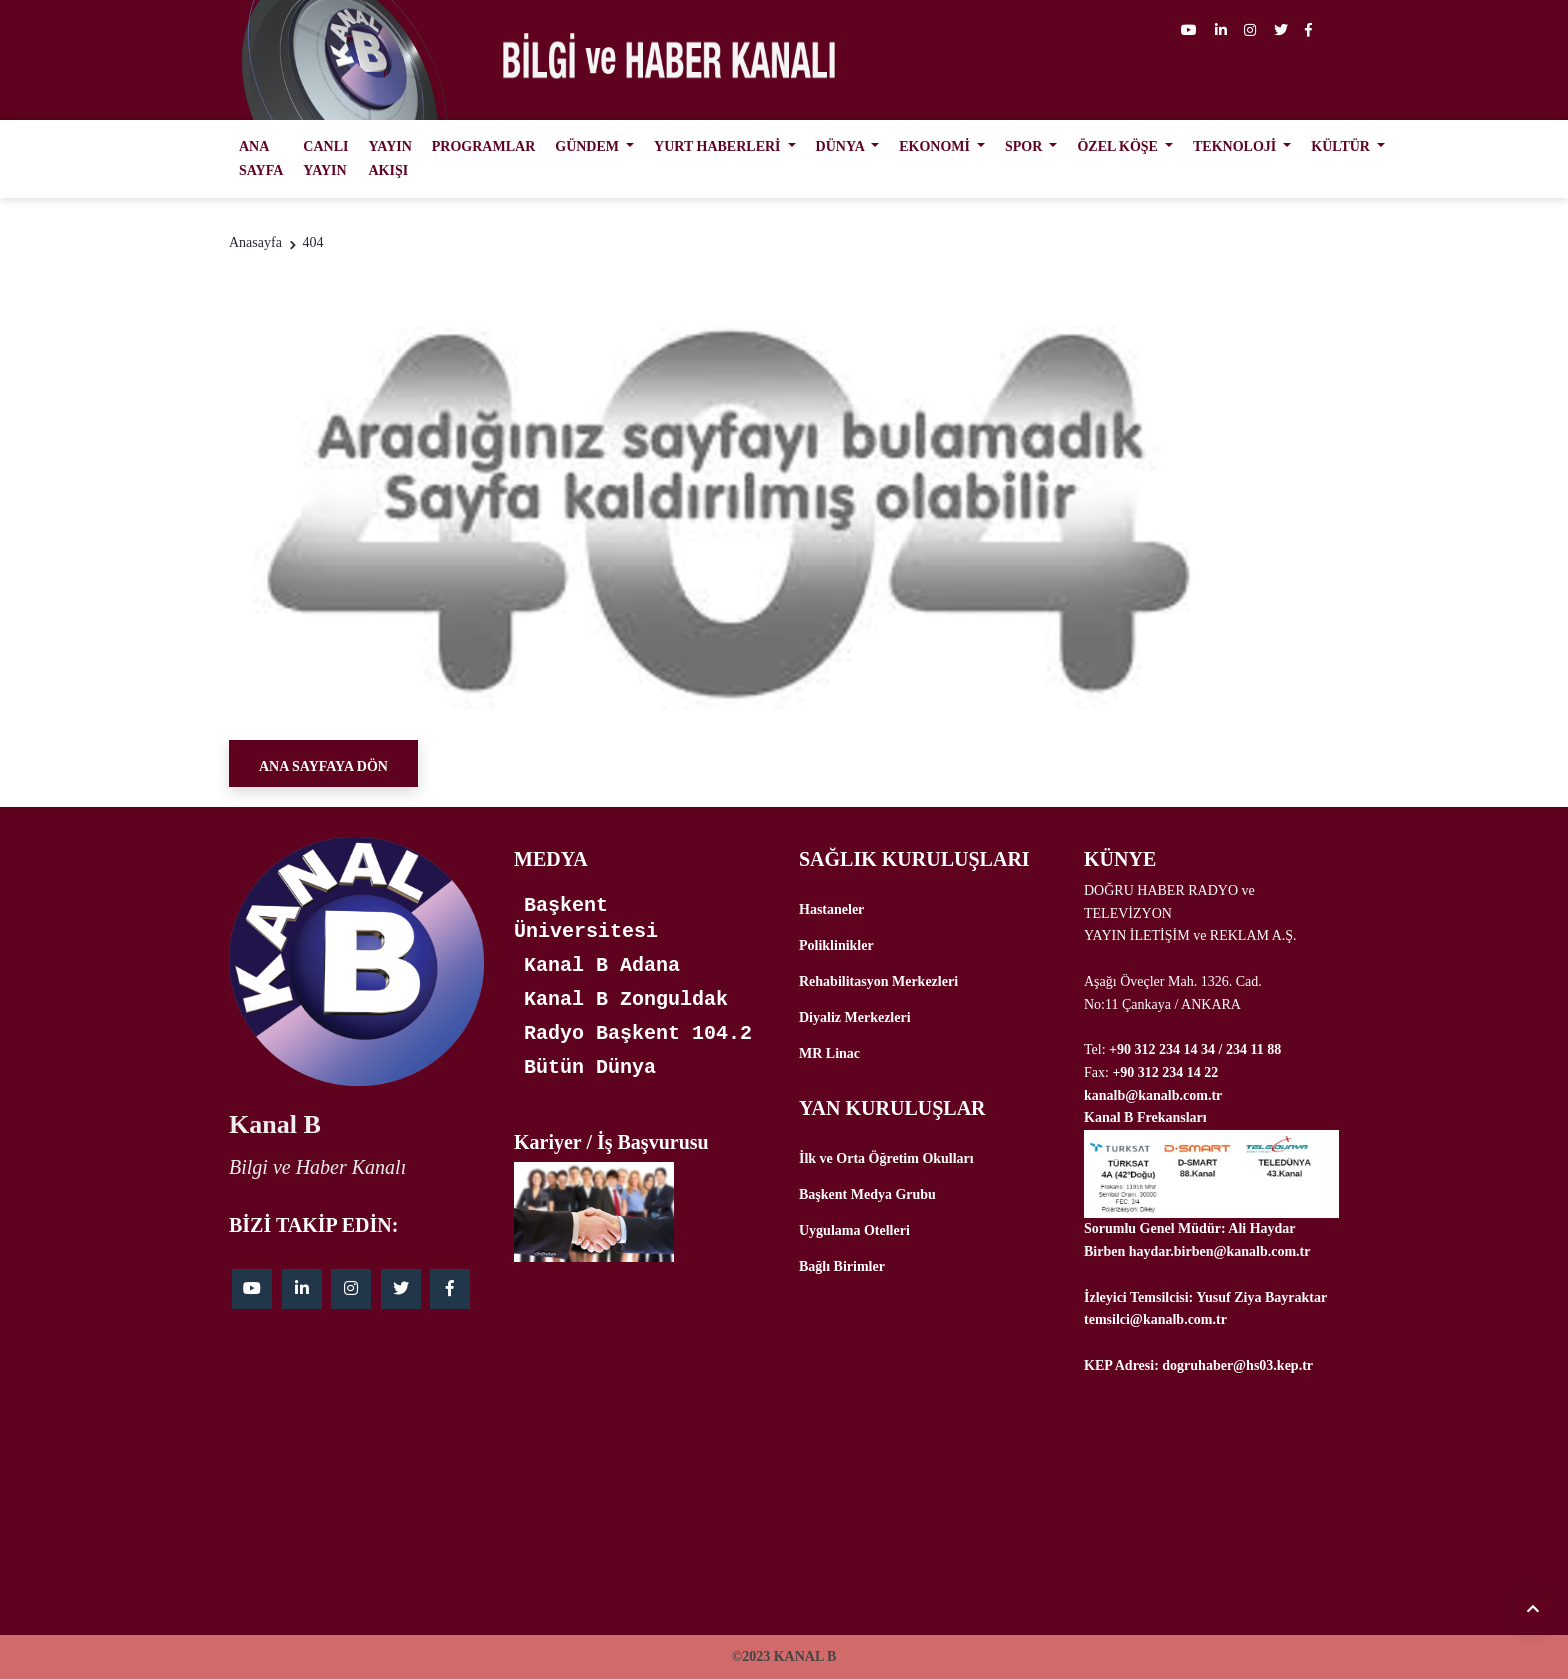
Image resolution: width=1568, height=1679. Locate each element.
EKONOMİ (936, 146)
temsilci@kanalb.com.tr (1155, 1319)
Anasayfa (255, 242)
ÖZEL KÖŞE (1119, 146)
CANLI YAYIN (325, 158)
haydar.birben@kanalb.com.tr (1220, 1251)
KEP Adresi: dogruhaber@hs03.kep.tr (1198, 1365)
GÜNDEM (588, 146)
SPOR (1025, 146)
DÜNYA (842, 146)
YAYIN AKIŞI (389, 158)
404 (312, 242)
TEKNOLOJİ (1236, 146)
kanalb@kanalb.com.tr (1153, 1095)
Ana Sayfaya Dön (323, 766)
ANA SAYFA (261, 158)
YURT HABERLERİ (719, 146)
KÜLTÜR (1342, 146)
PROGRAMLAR (483, 146)
